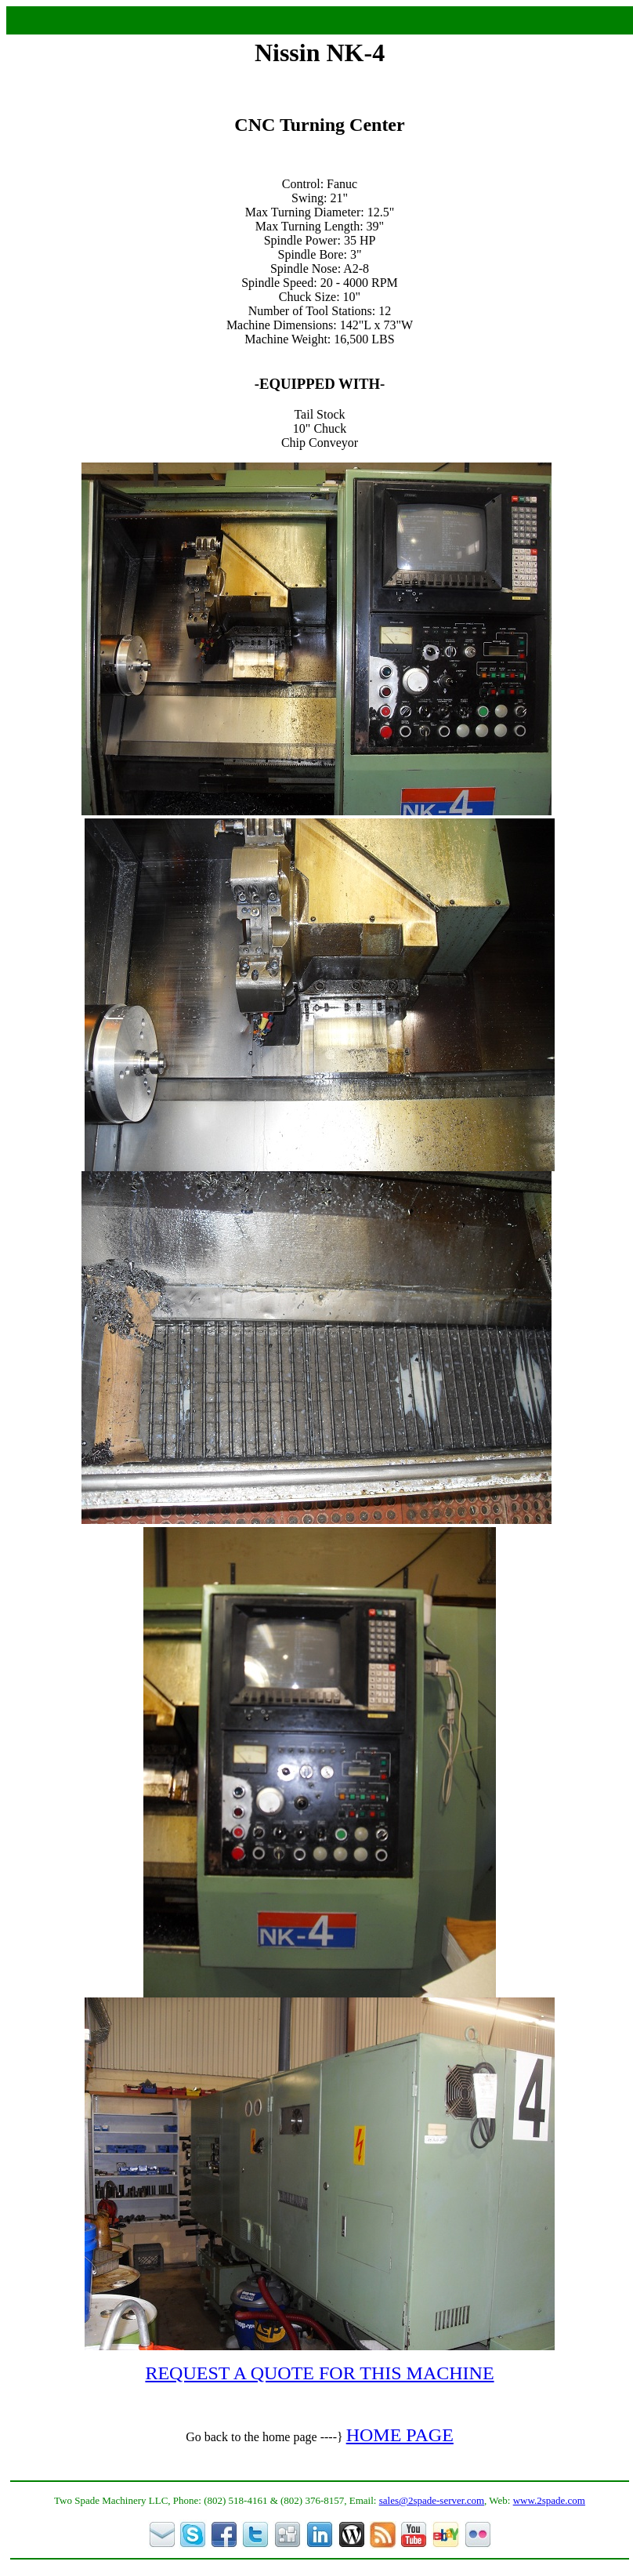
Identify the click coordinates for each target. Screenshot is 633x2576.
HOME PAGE (400, 2435)
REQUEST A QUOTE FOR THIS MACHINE (319, 2373)
